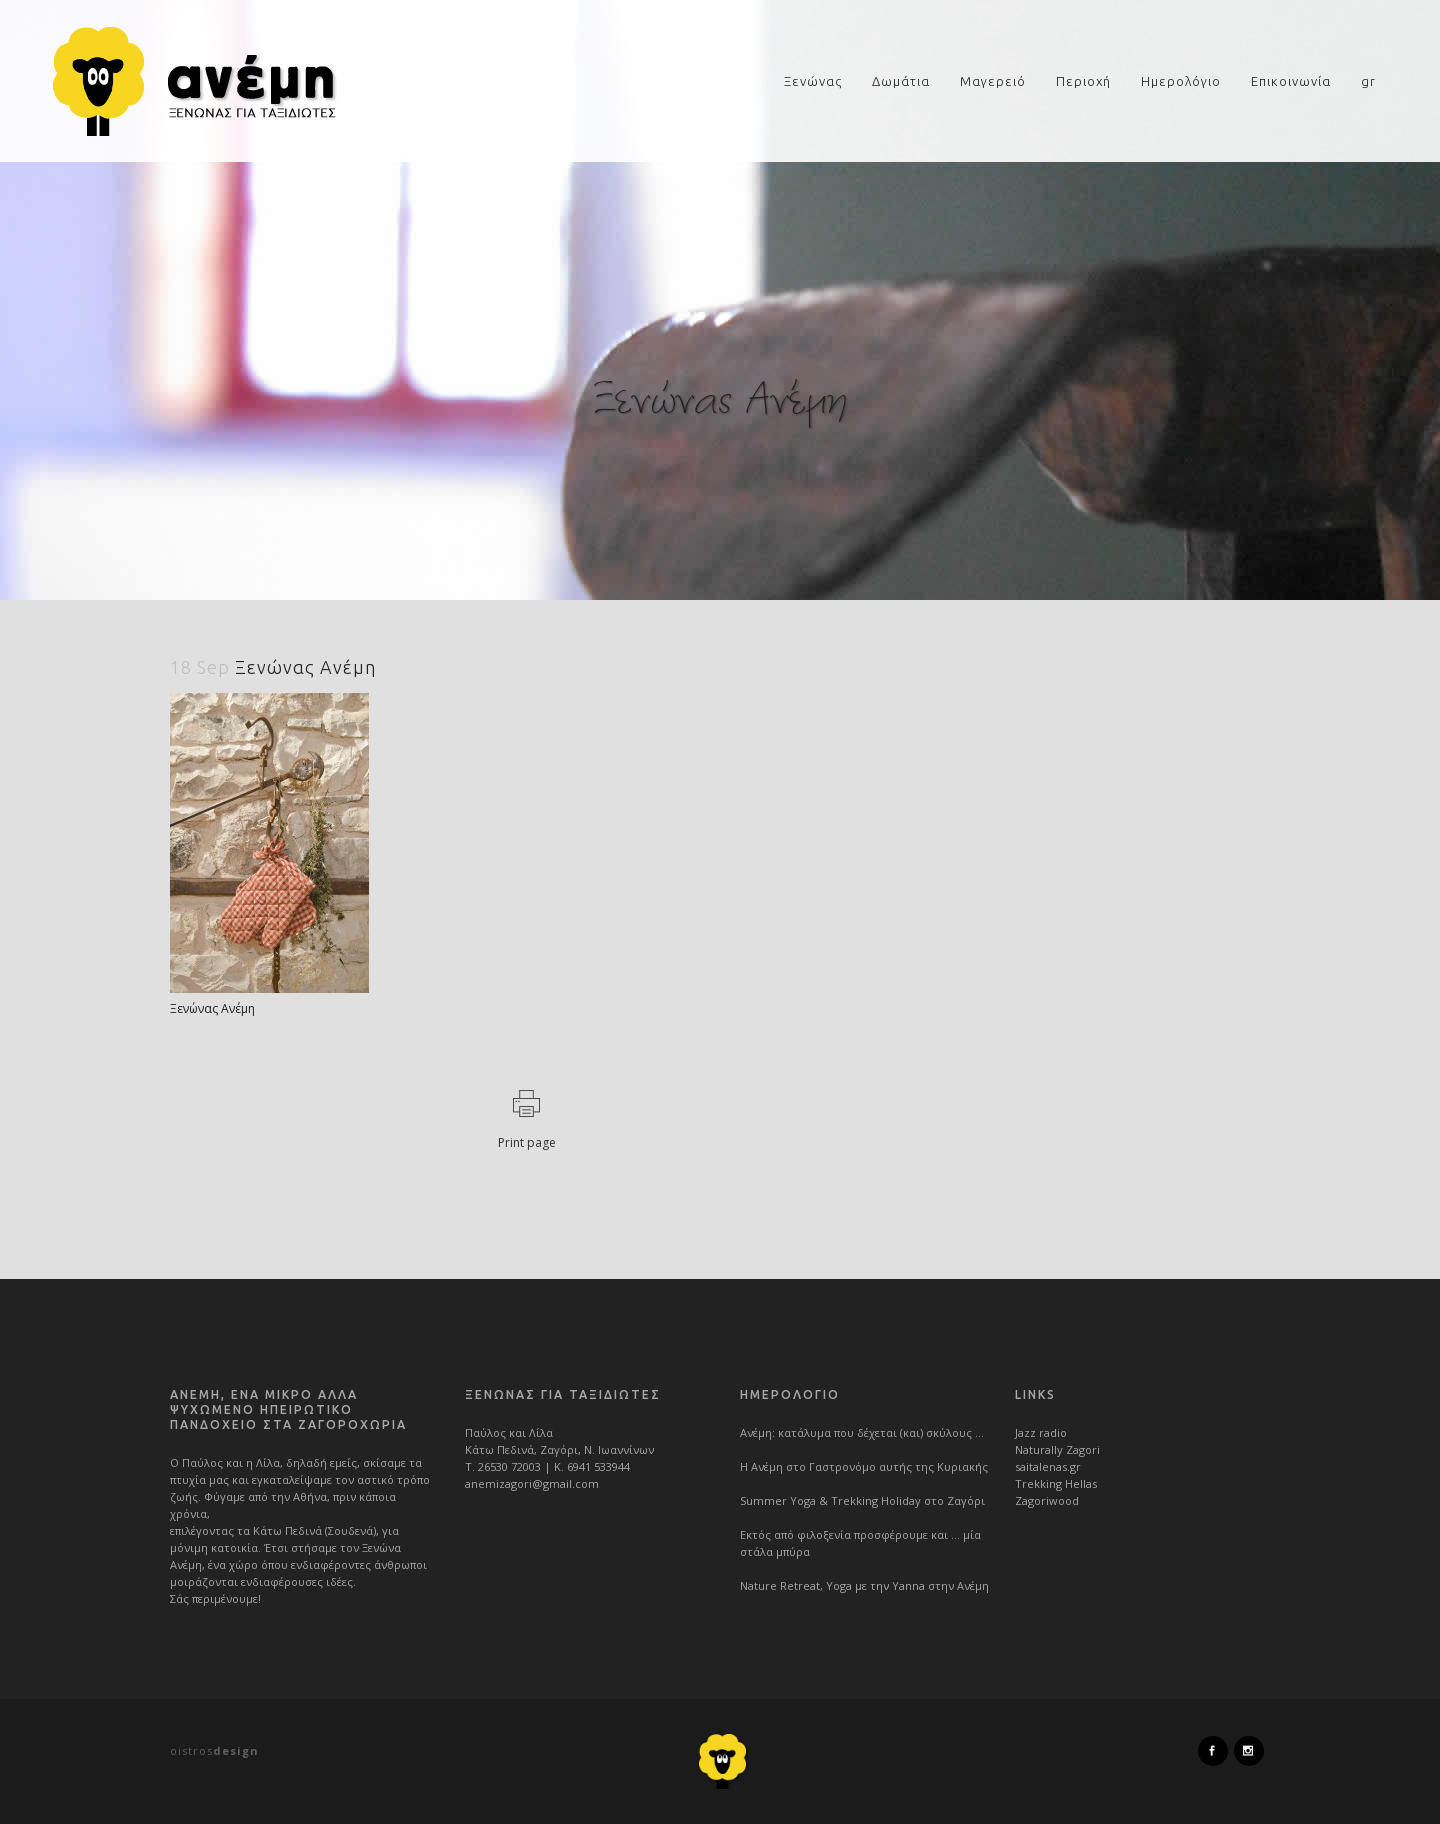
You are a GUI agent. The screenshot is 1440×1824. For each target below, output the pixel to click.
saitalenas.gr (1048, 1466)
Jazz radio (1041, 1432)
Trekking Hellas (1056, 1483)
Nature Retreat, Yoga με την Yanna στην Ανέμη (864, 1585)
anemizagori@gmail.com (532, 1483)
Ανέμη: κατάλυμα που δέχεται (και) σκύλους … (862, 1432)
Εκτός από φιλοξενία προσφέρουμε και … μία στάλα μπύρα (860, 1543)
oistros (214, 1750)
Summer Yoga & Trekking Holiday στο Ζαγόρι (862, 1500)
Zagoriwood (1047, 1500)
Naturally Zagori (1057, 1449)
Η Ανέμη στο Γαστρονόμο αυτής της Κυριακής (864, 1466)
